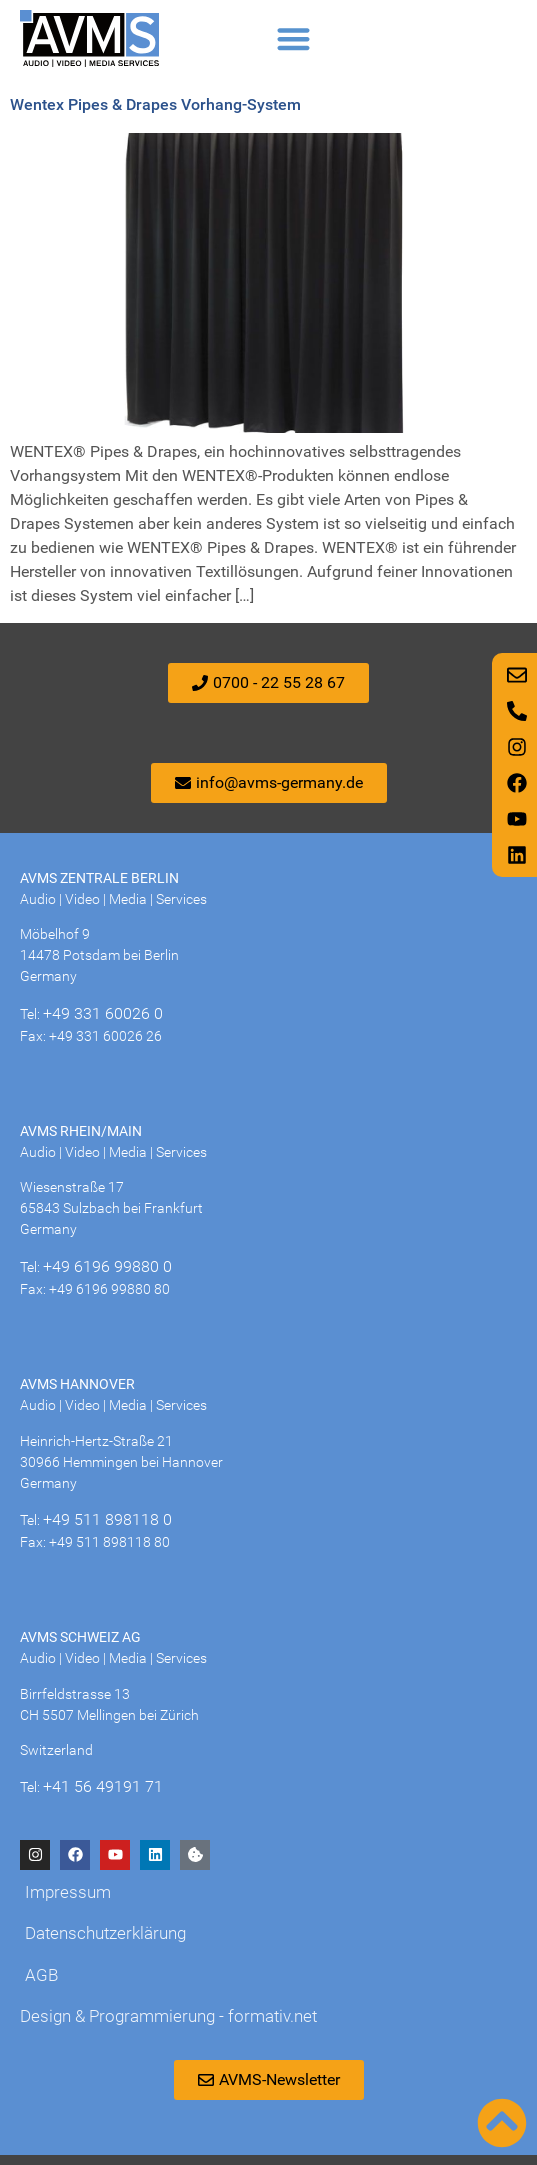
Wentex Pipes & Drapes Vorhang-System (155, 104)
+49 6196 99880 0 (107, 1266)
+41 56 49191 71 (103, 1786)
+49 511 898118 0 (107, 1519)
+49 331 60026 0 (103, 1013)
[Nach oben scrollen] (502, 2123)
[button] (293, 38)
